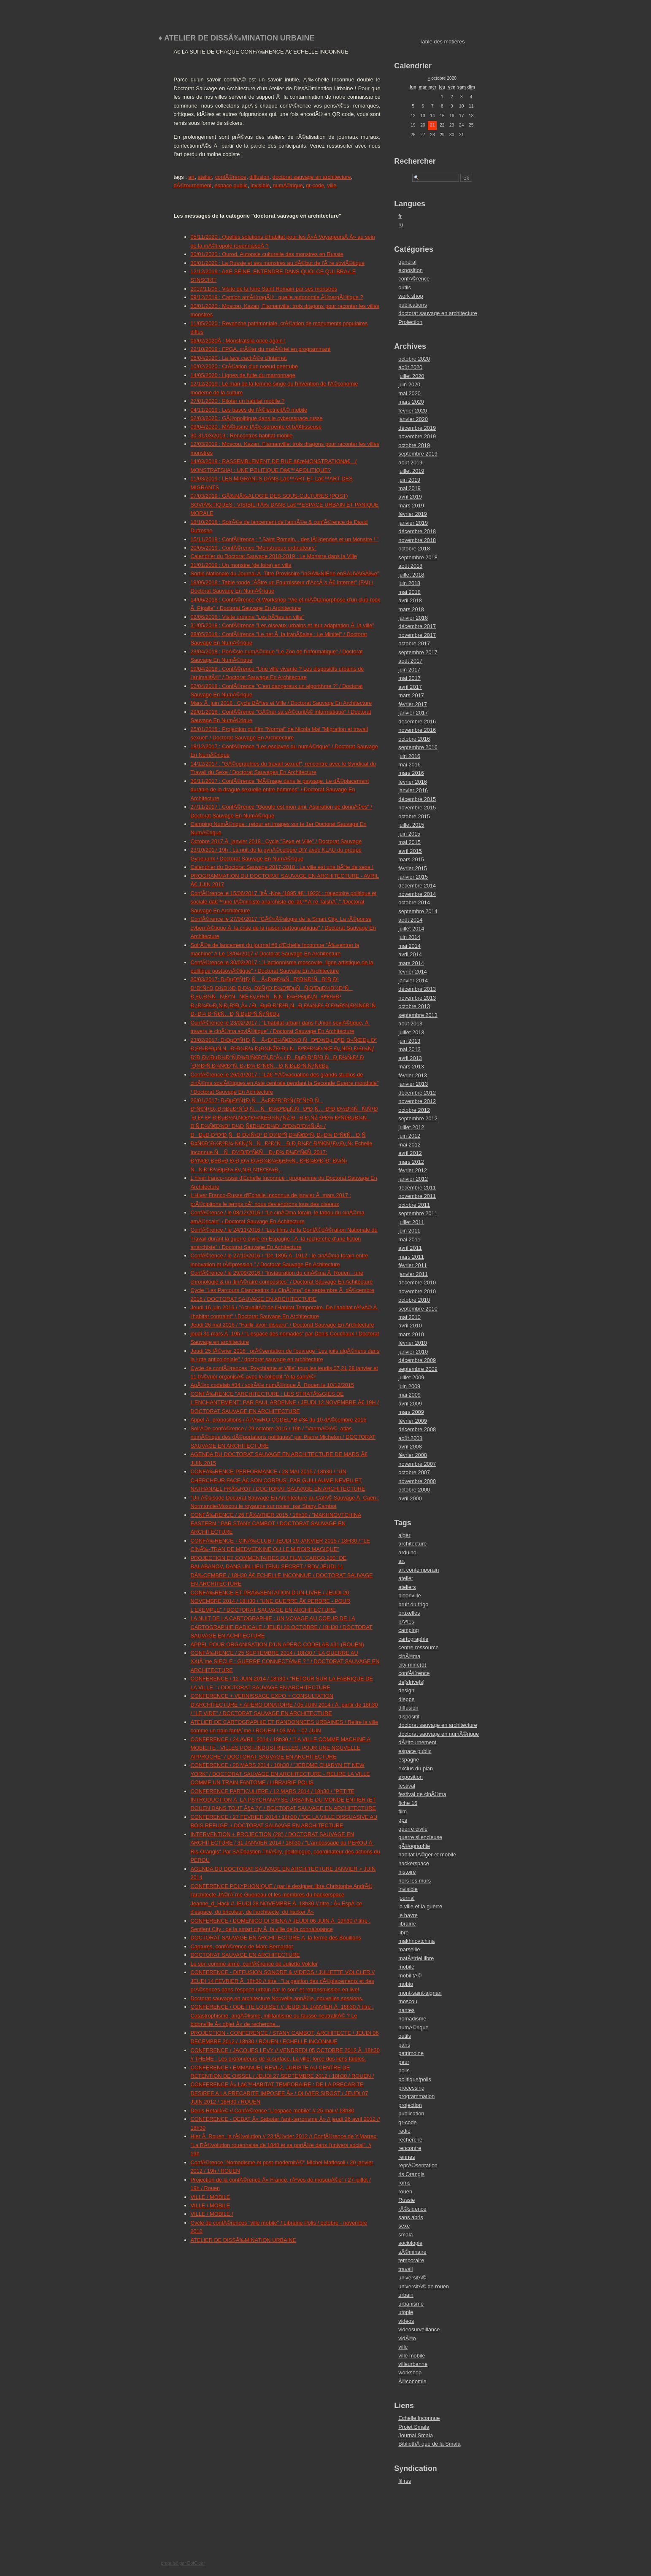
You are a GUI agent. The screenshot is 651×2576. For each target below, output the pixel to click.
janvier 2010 (413, 1352)
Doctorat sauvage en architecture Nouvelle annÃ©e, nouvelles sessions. (277, 1998)
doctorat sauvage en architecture (312, 177)
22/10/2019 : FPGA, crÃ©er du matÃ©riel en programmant (261, 349)
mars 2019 (411, 505)
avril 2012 (410, 1153)
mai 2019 (409, 488)
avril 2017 (410, 687)
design (406, 1690)
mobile (406, 1967)
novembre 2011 (417, 1196)
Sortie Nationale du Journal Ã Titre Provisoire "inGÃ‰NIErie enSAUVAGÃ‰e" (285, 573)
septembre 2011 (417, 1213)
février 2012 (412, 1170)
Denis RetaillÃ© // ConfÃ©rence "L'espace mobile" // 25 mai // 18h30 (272, 2110)
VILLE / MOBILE (210, 2197)
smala (405, 2234)
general (407, 262)
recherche (410, 2139)
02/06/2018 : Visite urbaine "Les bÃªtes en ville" (248, 617)
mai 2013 (409, 1049)
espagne (408, 1759)
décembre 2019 (417, 428)
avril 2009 (410, 1403)
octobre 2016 (414, 739)
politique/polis (414, 2079)
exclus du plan (415, 1768)
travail (405, 2269)
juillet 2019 (411, 471)
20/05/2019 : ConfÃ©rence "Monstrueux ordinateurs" (254, 548)
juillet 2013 (411, 1032)
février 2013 (412, 1075)
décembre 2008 (417, 1429)
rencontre (409, 2148)
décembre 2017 (417, 626)
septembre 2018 (417, 557)
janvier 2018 (413, 618)
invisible (260, 185)
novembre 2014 (417, 894)
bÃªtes (406, 1621)
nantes (406, 2010)
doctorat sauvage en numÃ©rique (438, 1734)
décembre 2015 (417, 799)
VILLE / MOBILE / (212, 2214)
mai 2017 (409, 678)
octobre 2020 (414, 359)
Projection (410, 322)
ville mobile (411, 2355)
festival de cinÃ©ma (422, 1794)
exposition (410, 270)
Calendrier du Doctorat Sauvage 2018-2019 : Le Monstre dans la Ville (274, 556)
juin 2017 (409, 669)
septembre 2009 (417, 1369)
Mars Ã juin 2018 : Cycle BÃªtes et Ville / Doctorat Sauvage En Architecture (281, 703)
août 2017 (410, 661)
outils (404, 287)
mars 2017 (411, 695)
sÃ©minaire (412, 2252)
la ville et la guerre (420, 1906)
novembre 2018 (417, 540)
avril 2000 (410, 1498)
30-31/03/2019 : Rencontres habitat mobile (242, 435)
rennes (406, 2157)
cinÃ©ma (409, 1656)
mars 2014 (411, 963)
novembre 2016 (417, 730)
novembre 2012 (417, 1101)
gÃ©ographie (414, 1846)
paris (404, 2045)
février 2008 (412, 1455)
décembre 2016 (417, 721)
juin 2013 (409, 1041)
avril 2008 (410, 1446)
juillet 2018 (411, 575)
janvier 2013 (413, 1084)
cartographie (413, 1639)
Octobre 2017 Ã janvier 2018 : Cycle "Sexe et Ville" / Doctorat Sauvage (276, 841)
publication (411, 2113)
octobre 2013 (414, 1006)
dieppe (406, 1699)
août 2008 (410, 1438)
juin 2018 (409, 583)
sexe (404, 2226)
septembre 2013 (417, 1015)
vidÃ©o (407, 2338)
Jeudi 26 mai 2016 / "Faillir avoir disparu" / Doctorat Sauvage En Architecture (282, 1325)
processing (411, 2088)
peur (403, 2062)
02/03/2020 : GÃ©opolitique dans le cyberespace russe (257, 418)
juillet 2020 (411, 376)
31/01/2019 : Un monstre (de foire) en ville (241, 565)
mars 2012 (411, 1162)
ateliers (407, 1587)
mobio (405, 1984)
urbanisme (411, 2304)
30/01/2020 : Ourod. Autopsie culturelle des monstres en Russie (267, 254)
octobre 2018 (414, 548)
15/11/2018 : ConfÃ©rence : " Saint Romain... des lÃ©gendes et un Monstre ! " (285, 539)
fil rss (404, 2481)
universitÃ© (412, 2277)
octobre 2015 (414, 816)
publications (412, 305)
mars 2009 (411, 1412)
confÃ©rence (230, 177)
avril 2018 (410, 600)
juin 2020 (409, 384)
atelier (204, 177)
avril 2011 (410, 1248)
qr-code (315, 185)
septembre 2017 (417, 652)
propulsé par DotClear (183, 2562)
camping (408, 1630)
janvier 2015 (413, 877)
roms (404, 2182)
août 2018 (410, 566)
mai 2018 (409, 592)
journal (406, 1898)
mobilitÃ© (409, 1975)
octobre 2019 (414, 445)
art (191, 177)
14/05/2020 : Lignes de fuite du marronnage (243, 375)
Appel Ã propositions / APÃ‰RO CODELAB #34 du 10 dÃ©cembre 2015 (279, 1419)
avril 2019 (410, 497)
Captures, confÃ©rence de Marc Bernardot (242, 1946)
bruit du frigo (413, 1604)
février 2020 (412, 410)
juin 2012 (409, 1136)
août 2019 (410, 462)
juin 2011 (409, 1230)
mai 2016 (409, 764)
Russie (406, 2200)
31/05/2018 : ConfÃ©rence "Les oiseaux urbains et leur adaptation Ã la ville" (282, 625)
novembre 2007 (417, 1464)
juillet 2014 (411, 928)
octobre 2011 (414, 1205)
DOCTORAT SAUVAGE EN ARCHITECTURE (245, 1955)
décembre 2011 (417, 1187)
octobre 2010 (414, 1300)
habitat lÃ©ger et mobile (427, 1854)
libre (403, 1932)
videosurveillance (419, 2329)
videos (406, 2321)
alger (404, 1535)
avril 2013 (410, 1058)
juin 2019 (409, 480)
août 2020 (410, 367)
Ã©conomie (412, 2381)
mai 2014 (409, 946)
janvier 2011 (413, 1274)
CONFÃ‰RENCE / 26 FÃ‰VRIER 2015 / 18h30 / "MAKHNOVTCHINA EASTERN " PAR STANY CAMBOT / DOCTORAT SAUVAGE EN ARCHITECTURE (276, 1523)
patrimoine (411, 2053)
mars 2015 (411, 859)
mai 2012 (409, 1144)
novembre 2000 (417, 1481)
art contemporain (418, 1570)
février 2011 (412, 1265)
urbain (405, 2295)
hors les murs (414, 1880)
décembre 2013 (417, 989)
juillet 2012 (411, 1127)
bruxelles (409, 1613)
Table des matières (442, 41)
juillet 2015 (411, 825)
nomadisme (412, 2018)
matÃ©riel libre (416, 1958)
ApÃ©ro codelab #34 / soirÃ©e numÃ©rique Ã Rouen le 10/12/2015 (272, 1385)
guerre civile (412, 1829)
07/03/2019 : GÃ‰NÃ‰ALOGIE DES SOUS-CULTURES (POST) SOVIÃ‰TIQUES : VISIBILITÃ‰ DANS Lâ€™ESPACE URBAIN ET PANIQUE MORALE (285, 504)
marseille (409, 1949)
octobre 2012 (414, 1110)
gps (402, 1820)
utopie (405, 2312)
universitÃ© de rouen (423, 2286)
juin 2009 (409, 1386)
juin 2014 (409, 937)
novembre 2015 (417, 807)
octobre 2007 (414, 1472)
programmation (416, 2096)
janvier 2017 (413, 712)
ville (331, 185)
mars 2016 (411, 773)
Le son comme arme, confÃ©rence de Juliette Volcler (254, 1964)
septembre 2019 (417, 453)
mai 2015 (409, 842)
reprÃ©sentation (418, 2165)
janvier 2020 (413, 419)
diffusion (259, 177)
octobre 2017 (414, 643)
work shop (410, 296)
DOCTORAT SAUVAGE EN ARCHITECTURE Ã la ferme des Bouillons (276, 1937)
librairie (407, 1924)
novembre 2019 (417, 436)
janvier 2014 (413, 980)
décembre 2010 (417, 1282)
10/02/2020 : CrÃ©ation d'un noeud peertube (244, 366)
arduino (407, 1552)
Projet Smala (413, 2427)
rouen (405, 2191)
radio (404, 2131)
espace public (230, 185)
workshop (409, 2372)
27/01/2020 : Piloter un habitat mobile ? (238, 401)
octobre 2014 (414, 902)
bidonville (409, 1595)
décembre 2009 (417, 1360)
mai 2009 (409, 1395)
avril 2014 (410, 954)
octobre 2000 (414, 1489)
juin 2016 (409, 756)
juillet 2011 (411, 1222)
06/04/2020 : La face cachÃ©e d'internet (239, 358)
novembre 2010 (417, 1291)
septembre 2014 (417, 911)
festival (406, 1786)
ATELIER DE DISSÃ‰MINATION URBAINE (244, 2240)
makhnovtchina (416, 1941)
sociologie (410, 2243)
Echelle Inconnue (419, 2418)
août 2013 (410, 1023)
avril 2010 (410, 1325)
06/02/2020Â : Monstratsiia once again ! (238, 340)
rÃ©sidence (412, 2209)
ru (400, 224)
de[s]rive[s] (411, 1682)
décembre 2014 (417, 885)
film (402, 1811)
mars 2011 (411, 1257)
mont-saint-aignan (419, 1993)
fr (400, 216)
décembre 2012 (417, 1093)
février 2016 (412, 782)
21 (432, 125)
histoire (407, 1872)
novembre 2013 (417, 998)
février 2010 (412, 1343)
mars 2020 (411, 402)
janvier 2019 (413, 523)
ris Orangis (411, 2174)
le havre (408, 1915)
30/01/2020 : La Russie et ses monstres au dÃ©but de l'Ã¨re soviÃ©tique (278, 263)
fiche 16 (407, 1803)
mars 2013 (411, 1066)
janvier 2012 (413, 1179)
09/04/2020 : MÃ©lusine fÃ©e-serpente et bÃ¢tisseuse (256, 426)
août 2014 (410, 920)
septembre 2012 (417, 1118)
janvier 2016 (413, 790)
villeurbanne (412, 2364)
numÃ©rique (288, 185)
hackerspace (413, 1863)
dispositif (408, 1716)
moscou (407, 2001)
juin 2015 (409, 834)
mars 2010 (411, 1334)
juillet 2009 (411, 1377)
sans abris (410, 2217)
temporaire (411, 2260)
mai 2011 (409, 1239)
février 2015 (412, 868)
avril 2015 (410, 851)
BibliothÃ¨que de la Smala (429, 2444)
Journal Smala (415, 2435)
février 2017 (412, 704)
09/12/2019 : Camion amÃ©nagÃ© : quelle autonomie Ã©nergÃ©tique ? (277, 297)
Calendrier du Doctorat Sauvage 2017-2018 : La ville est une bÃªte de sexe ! (282, 867)
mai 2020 (409, 393)
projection (410, 2105)
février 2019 (412, 514)
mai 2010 (409, 1317)
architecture (412, 1543)
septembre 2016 (417, 747)
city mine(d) (412, 1665)
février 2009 (412, 1421)
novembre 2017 (417, 635)
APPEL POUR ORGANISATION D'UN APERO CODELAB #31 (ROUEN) (277, 1644)
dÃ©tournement (193, 185)
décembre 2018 (417, 531)
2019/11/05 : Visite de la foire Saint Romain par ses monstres (264, 289)
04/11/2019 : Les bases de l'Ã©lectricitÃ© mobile (249, 410)
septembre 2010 (417, 1309)
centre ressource (418, 1647)
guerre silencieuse (420, 1837)
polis (403, 2070)
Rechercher (415, 161)
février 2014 (412, 971)
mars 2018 (411, 609)
